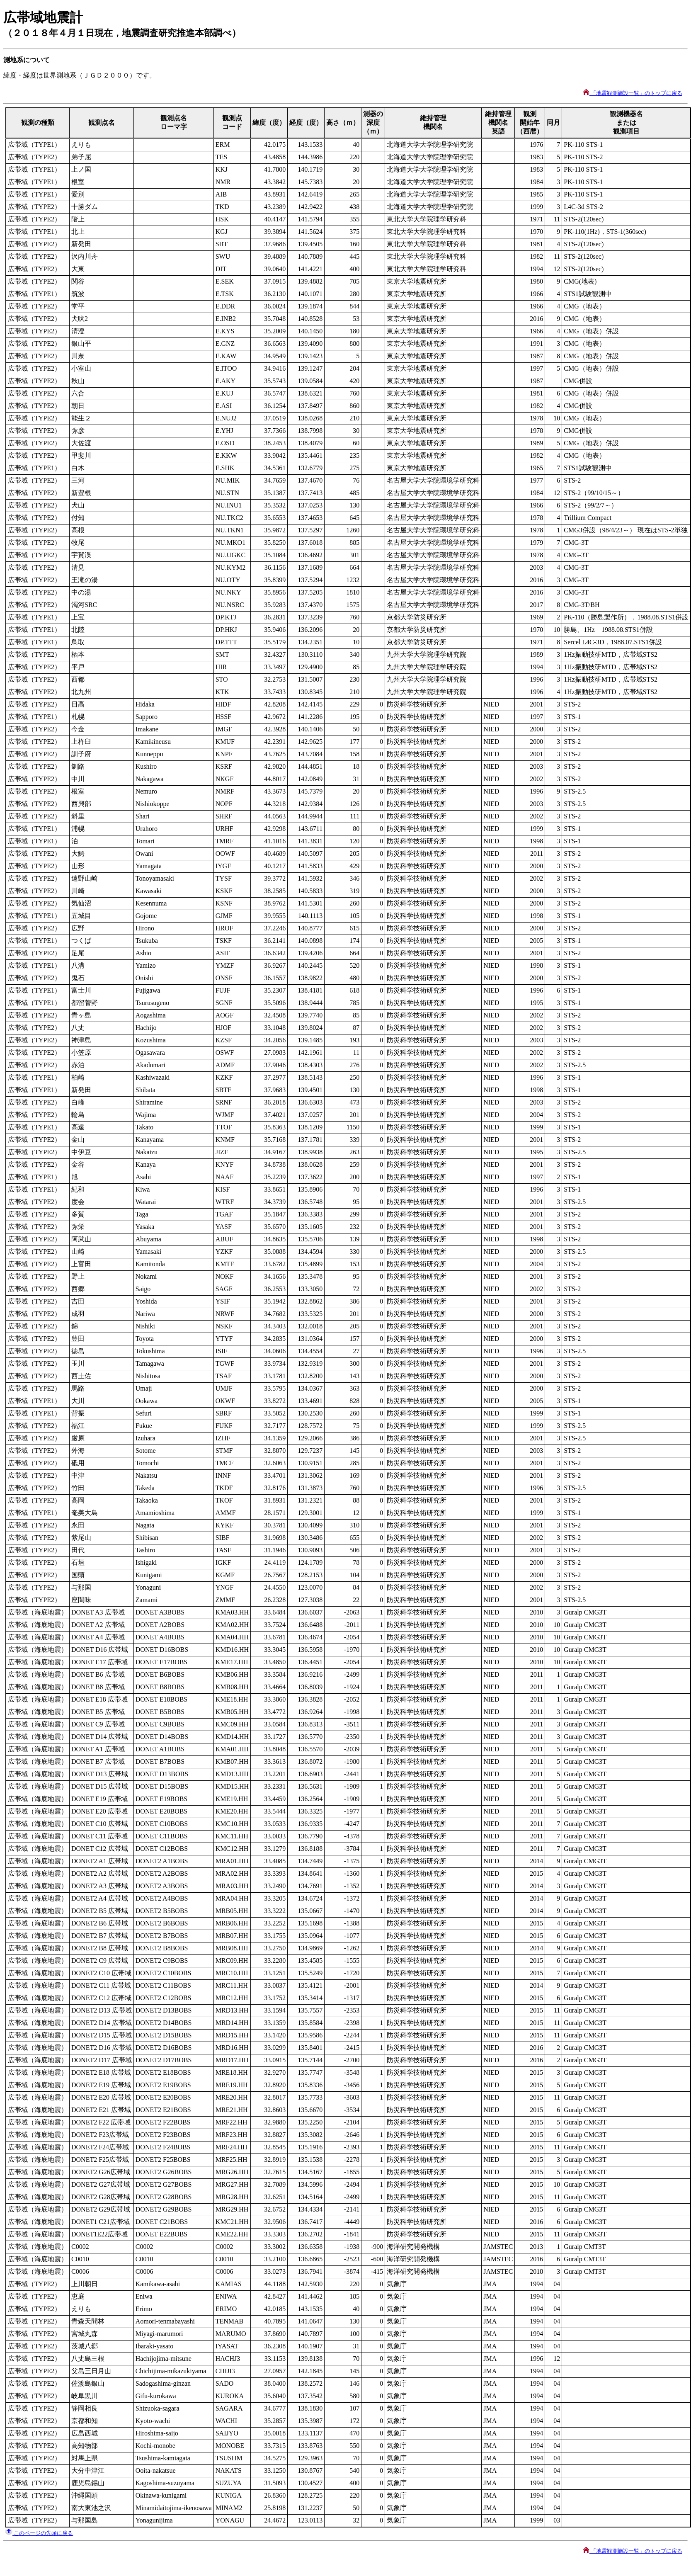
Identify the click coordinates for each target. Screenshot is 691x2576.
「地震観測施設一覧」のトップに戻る (632, 93)
